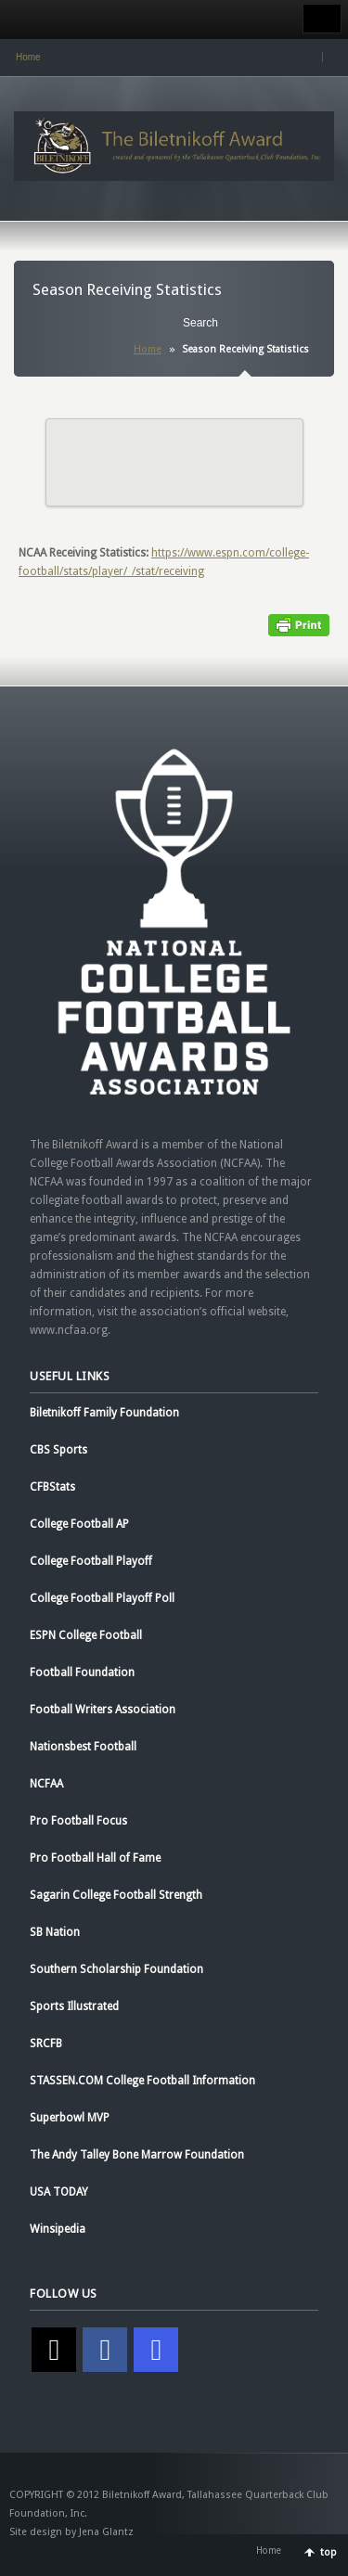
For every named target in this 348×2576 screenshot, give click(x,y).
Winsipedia (57, 2229)
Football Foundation (82, 1672)
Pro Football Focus (78, 1820)
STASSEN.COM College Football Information (142, 2080)
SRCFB (46, 2043)
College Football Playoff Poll (102, 1598)
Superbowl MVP (70, 2117)
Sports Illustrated (74, 2006)
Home (28, 57)
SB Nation (55, 1932)
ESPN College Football (86, 1635)
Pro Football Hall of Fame (95, 1858)
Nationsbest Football (83, 1746)
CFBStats (52, 1486)
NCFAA (46, 1783)
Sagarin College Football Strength (116, 1895)
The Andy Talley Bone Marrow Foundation (137, 2154)
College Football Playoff (91, 1561)
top (328, 2552)
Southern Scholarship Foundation (116, 1969)
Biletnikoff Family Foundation (104, 1412)
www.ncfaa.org (69, 1330)
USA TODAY (59, 2191)
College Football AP (79, 1524)
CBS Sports (58, 1449)
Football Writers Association (102, 1709)
